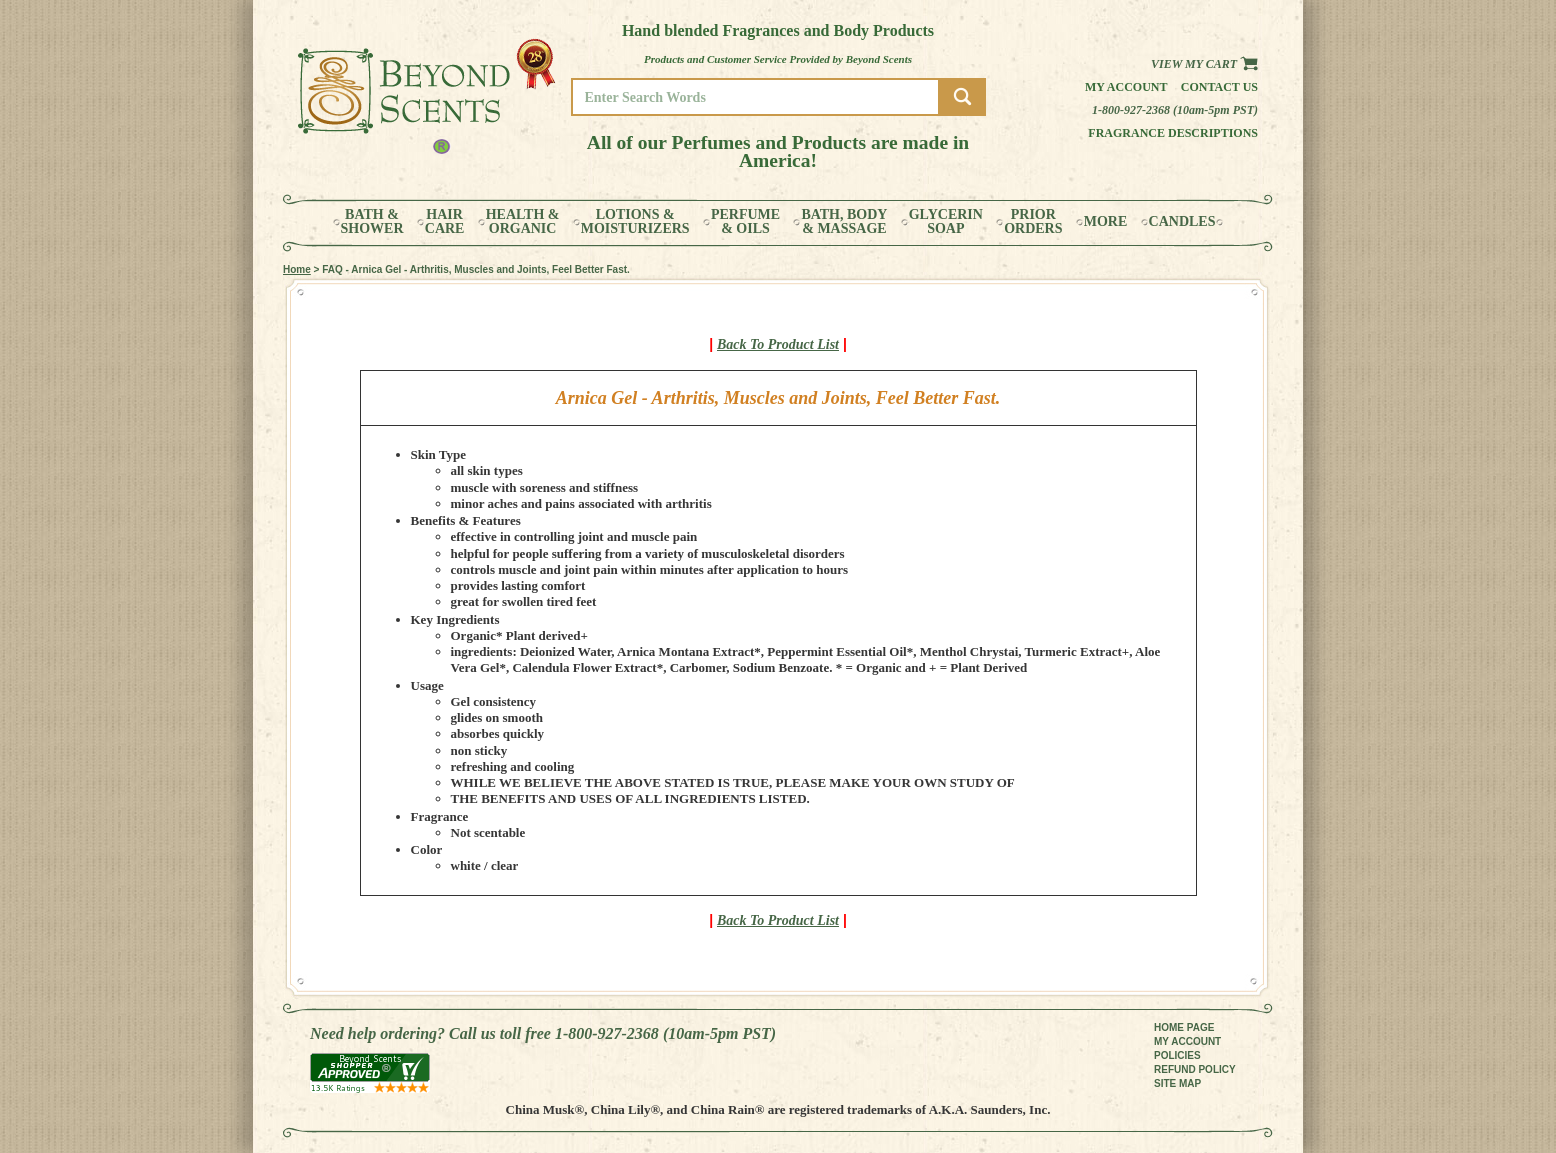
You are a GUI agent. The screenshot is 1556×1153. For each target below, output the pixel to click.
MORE (1106, 222)
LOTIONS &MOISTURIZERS (635, 222)
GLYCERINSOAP (946, 222)
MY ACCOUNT (1187, 1041)
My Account (1126, 87)
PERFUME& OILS (745, 222)
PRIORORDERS (1033, 222)
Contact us (1219, 87)
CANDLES (1182, 222)
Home (297, 269)
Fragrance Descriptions (1173, 133)
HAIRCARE (445, 222)
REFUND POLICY (1195, 1069)
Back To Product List (778, 344)
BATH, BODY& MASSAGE (844, 222)
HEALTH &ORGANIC (523, 222)
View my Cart (1204, 64)
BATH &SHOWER (372, 222)
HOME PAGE (1184, 1027)
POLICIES (1177, 1055)
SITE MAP (1177, 1083)
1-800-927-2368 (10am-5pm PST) (1175, 110)
